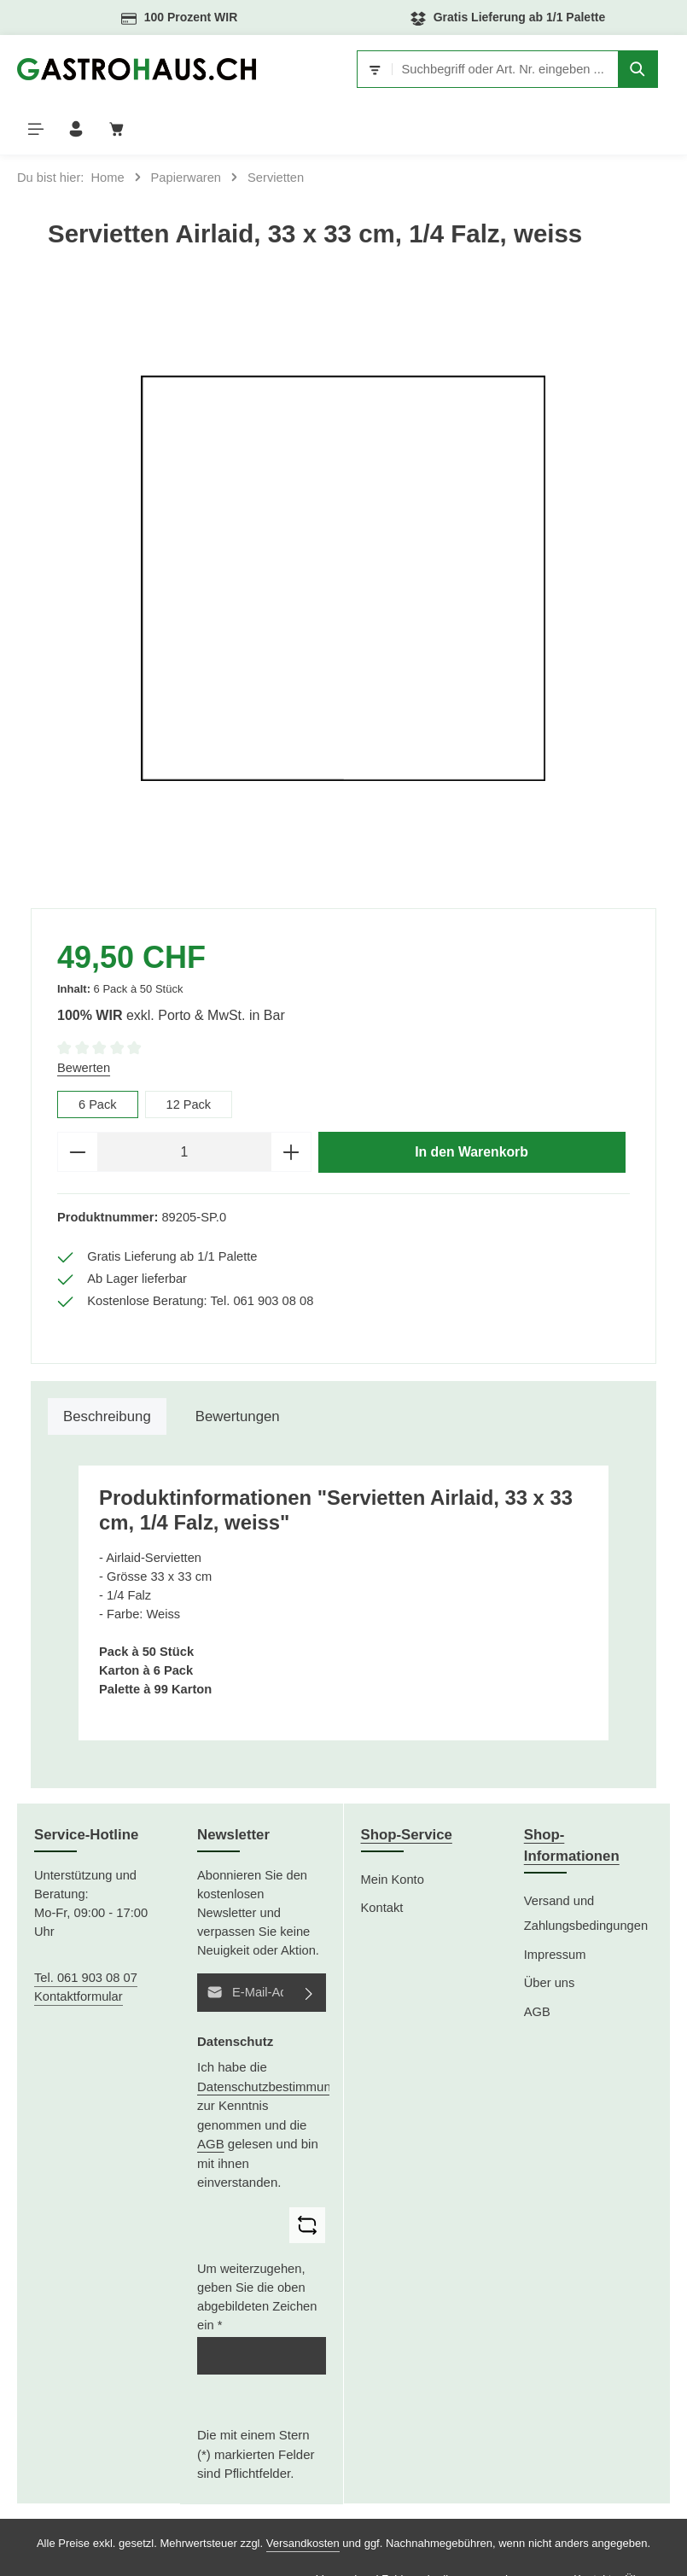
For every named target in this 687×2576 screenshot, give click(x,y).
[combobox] (394, 69)
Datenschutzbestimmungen (274, 2035)
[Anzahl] (184, 1101)
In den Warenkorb (471, 1101)
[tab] (107, 1366)
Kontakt (382, 1857)
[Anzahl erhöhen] (291, 1101)
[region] (343, 527)
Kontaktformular (78, 1946)
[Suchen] (514, 69)
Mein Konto (392, 1829)
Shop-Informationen (572, 1795)
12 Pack (189, 1053)
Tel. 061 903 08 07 (85, 1927)
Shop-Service (406, 1784)
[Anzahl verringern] (77, 1101)
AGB (210, 2093)
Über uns (549, 1932)
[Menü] (569, 69)
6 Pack (98, 1053)
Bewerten (83, 1016)
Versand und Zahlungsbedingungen (586, 1863)
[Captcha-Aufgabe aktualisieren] (307, 2174)
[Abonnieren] (310, 1942)
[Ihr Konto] (610, 69)
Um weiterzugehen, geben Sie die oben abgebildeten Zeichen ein (257, 2247)
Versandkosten (303, 2492)
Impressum (555, 1904)
